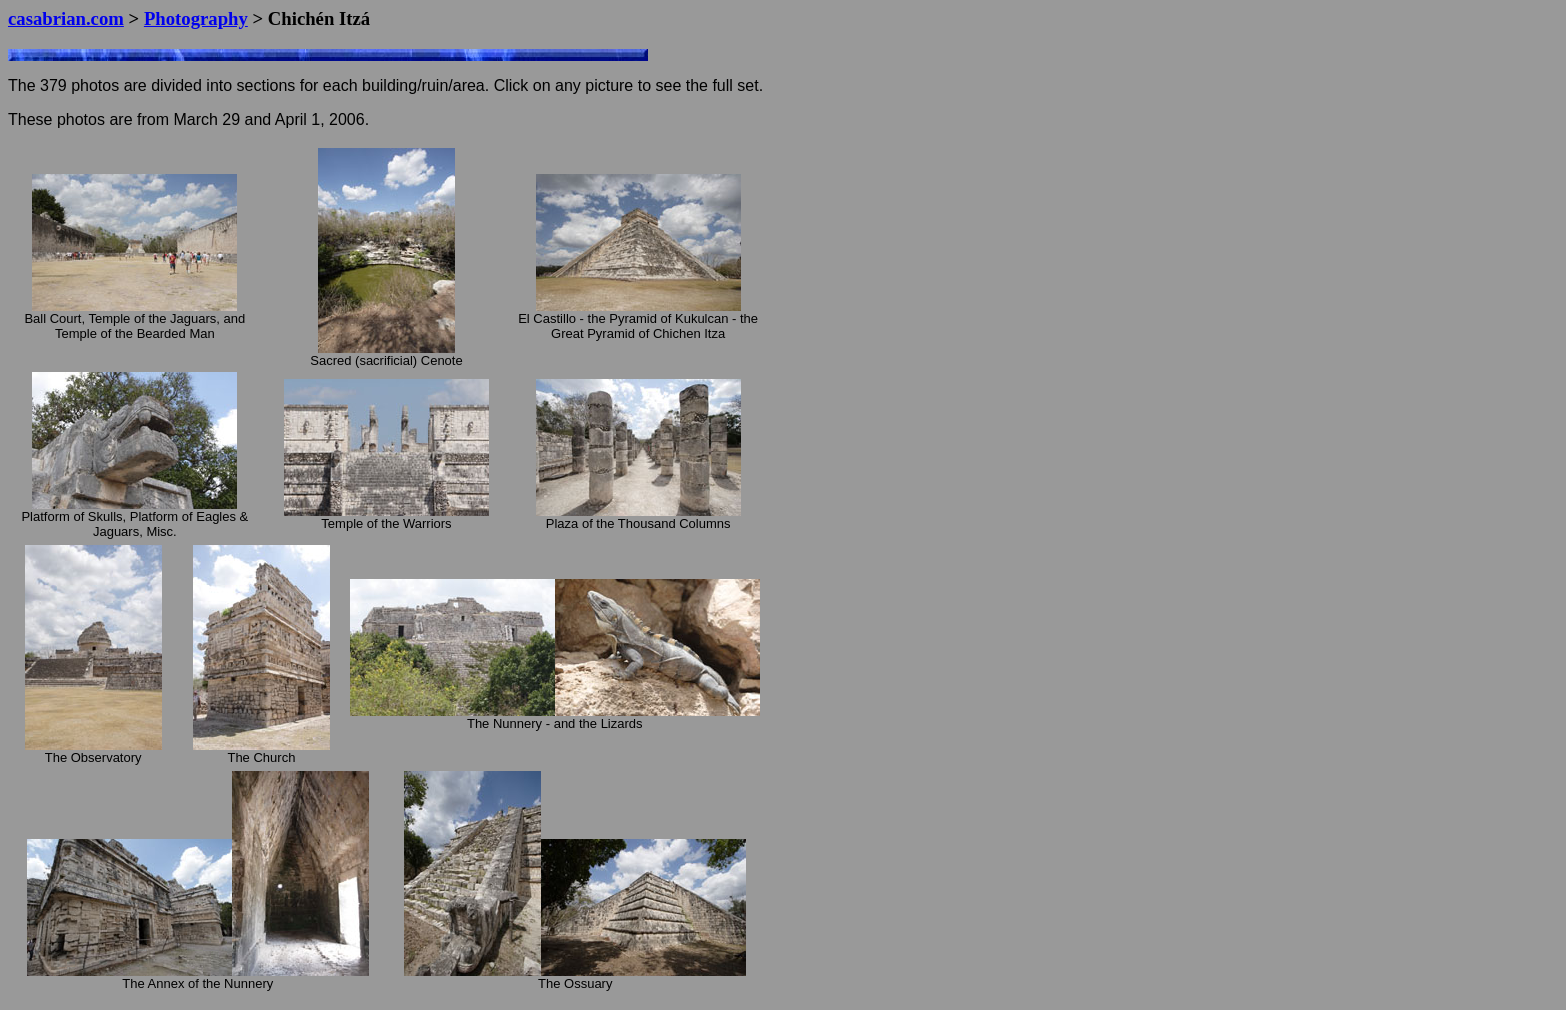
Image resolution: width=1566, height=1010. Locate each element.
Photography (196, 18)
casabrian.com (66, 18)
